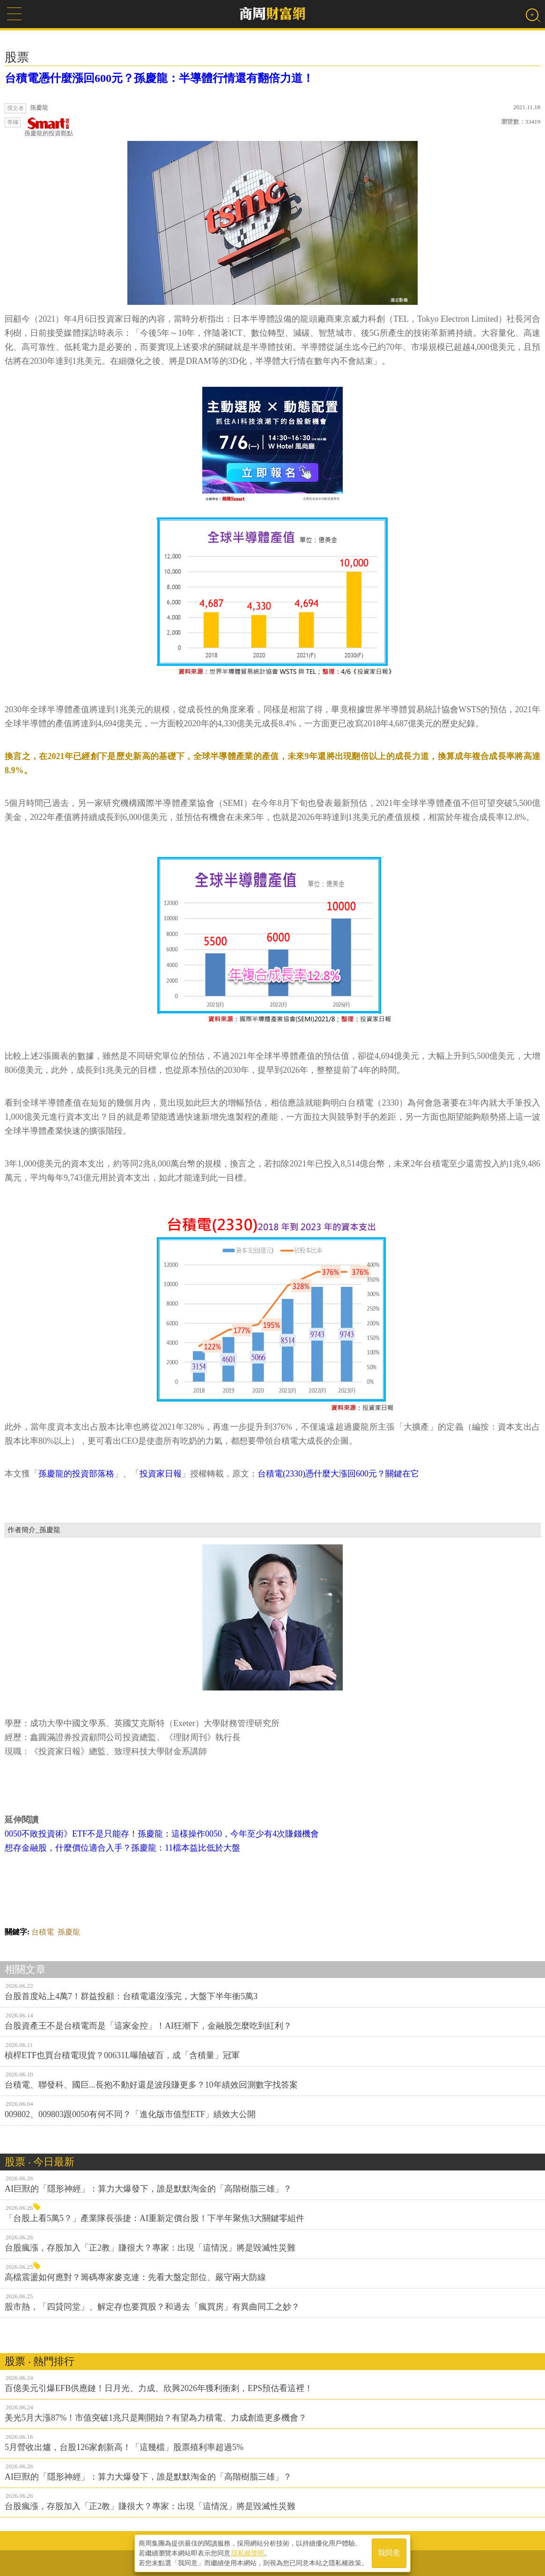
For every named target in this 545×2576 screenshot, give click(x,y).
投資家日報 (161, 1473)
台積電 (42, 1932)
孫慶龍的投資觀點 (48, 127)
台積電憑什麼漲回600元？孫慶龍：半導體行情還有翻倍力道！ (159, 78)
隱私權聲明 (247, 2553)
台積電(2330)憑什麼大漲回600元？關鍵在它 (338, 1473)
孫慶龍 (69, 1932)
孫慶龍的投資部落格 (76, 1473)
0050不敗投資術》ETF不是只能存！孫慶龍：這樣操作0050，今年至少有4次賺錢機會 (162, 1833)
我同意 (389, 2553)
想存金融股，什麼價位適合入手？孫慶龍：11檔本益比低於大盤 (122, 1848)
